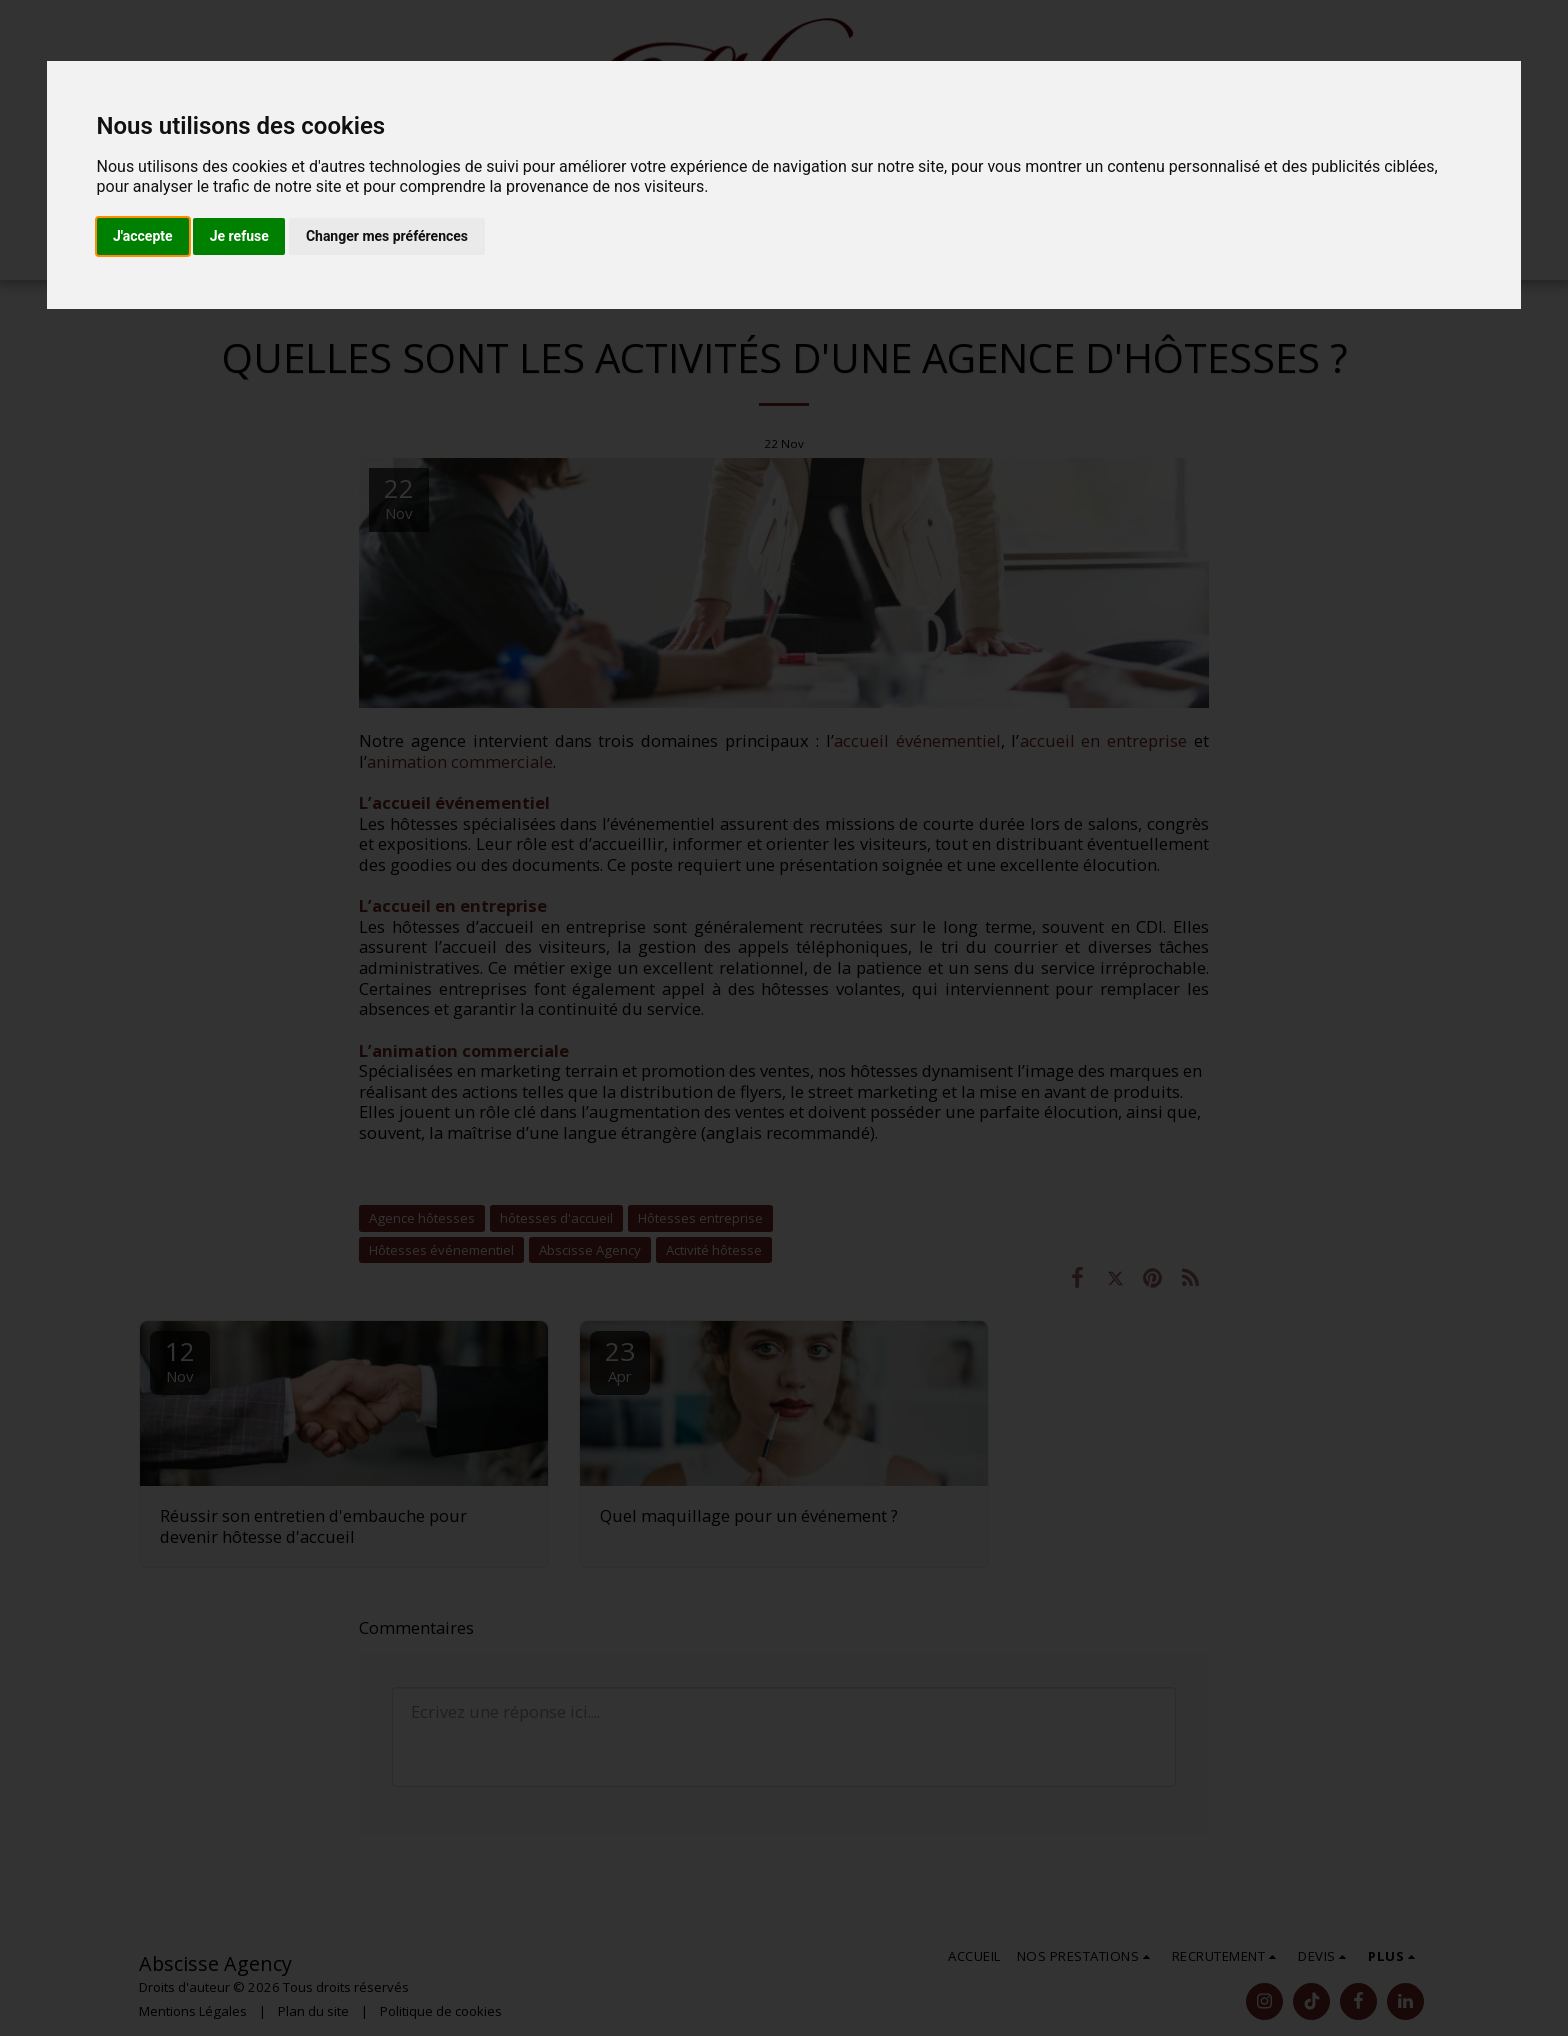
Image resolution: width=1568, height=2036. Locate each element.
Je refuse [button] (239, 236)
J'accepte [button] (143, 236)
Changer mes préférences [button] (387, 236)
